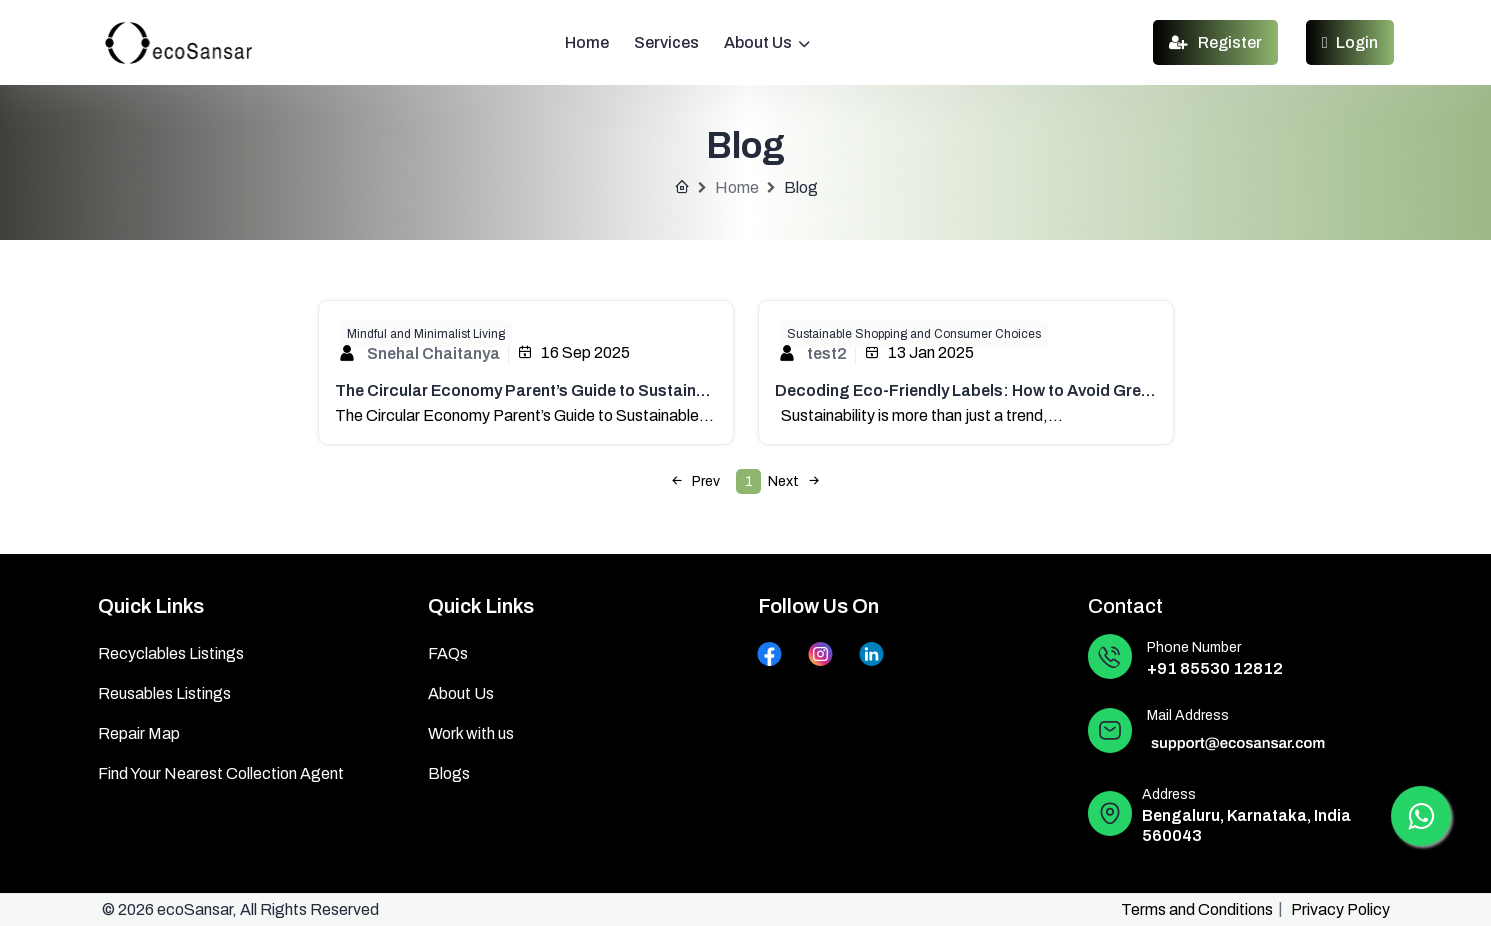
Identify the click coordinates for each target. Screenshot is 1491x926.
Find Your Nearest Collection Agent (221, 773)
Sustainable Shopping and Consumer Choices (914, 334)
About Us (767, 42)
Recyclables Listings (171, 653)
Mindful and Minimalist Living (426, 334)
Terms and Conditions (1197, 909)
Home (587, 42)
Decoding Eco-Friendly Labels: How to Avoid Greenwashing (999, 390)
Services (666, 42)
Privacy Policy (1340, 909)
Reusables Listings (164, 693)
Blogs (449, 773)
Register (1215, 42)
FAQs (448, 653)
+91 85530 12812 (1215, 668)
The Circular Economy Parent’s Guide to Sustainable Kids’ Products (589, 390)
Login (1350, 42)
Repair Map (139, 733)
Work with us (471, 733)
